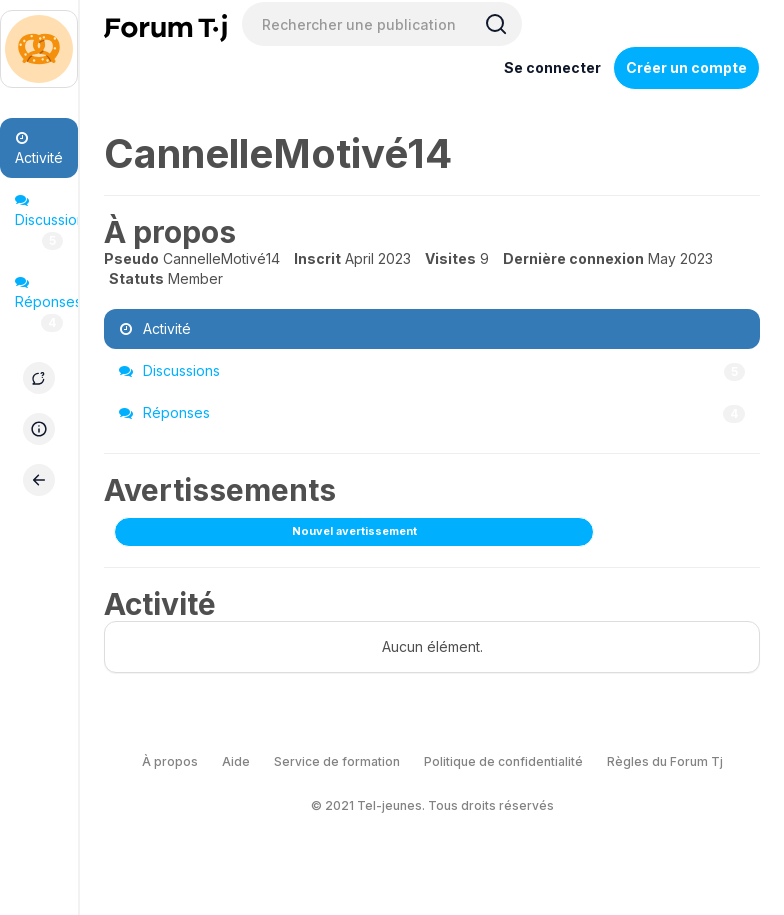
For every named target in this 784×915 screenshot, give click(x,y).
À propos (170, 761)
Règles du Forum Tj (665, 761)
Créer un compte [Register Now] (686, 67)
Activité (39, 148)
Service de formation (337, 761)
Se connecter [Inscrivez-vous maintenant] (552, 67)
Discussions (46, 221)
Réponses (46, 303)
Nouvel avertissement (354, 531)
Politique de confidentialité (503, 761)
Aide (236, 761)
